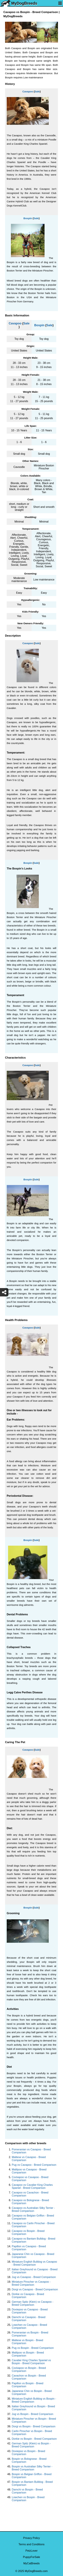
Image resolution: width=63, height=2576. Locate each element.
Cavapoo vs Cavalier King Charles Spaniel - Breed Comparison (32, 2186)
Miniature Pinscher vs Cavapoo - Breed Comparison (31, 2283)
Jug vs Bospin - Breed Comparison (32, 2414)
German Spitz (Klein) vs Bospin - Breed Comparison (31, 2445)
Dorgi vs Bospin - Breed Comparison (33, 2426)
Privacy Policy (31, 2538)
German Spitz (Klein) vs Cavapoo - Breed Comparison (32, 2303)
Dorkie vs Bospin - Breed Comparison (34, 2438)
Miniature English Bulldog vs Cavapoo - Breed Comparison (34, 2263)
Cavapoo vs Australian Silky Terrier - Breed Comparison (33, 2209)
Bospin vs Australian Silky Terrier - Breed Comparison (32, 2468)
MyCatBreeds (31, 2563)
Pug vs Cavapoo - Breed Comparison (34, 2164)
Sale (37, 91)
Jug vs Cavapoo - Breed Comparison (34, 2277)
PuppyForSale (31, 2557)
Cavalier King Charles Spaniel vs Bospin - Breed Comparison (31, 2362)
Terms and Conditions (31, 2544)
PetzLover (31, 2550)
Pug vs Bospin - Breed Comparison (33, 2347)
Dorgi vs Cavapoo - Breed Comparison (35, 2289)
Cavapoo (27, 91)
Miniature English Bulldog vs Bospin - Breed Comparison (34, 2400)
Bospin (28, 218)
